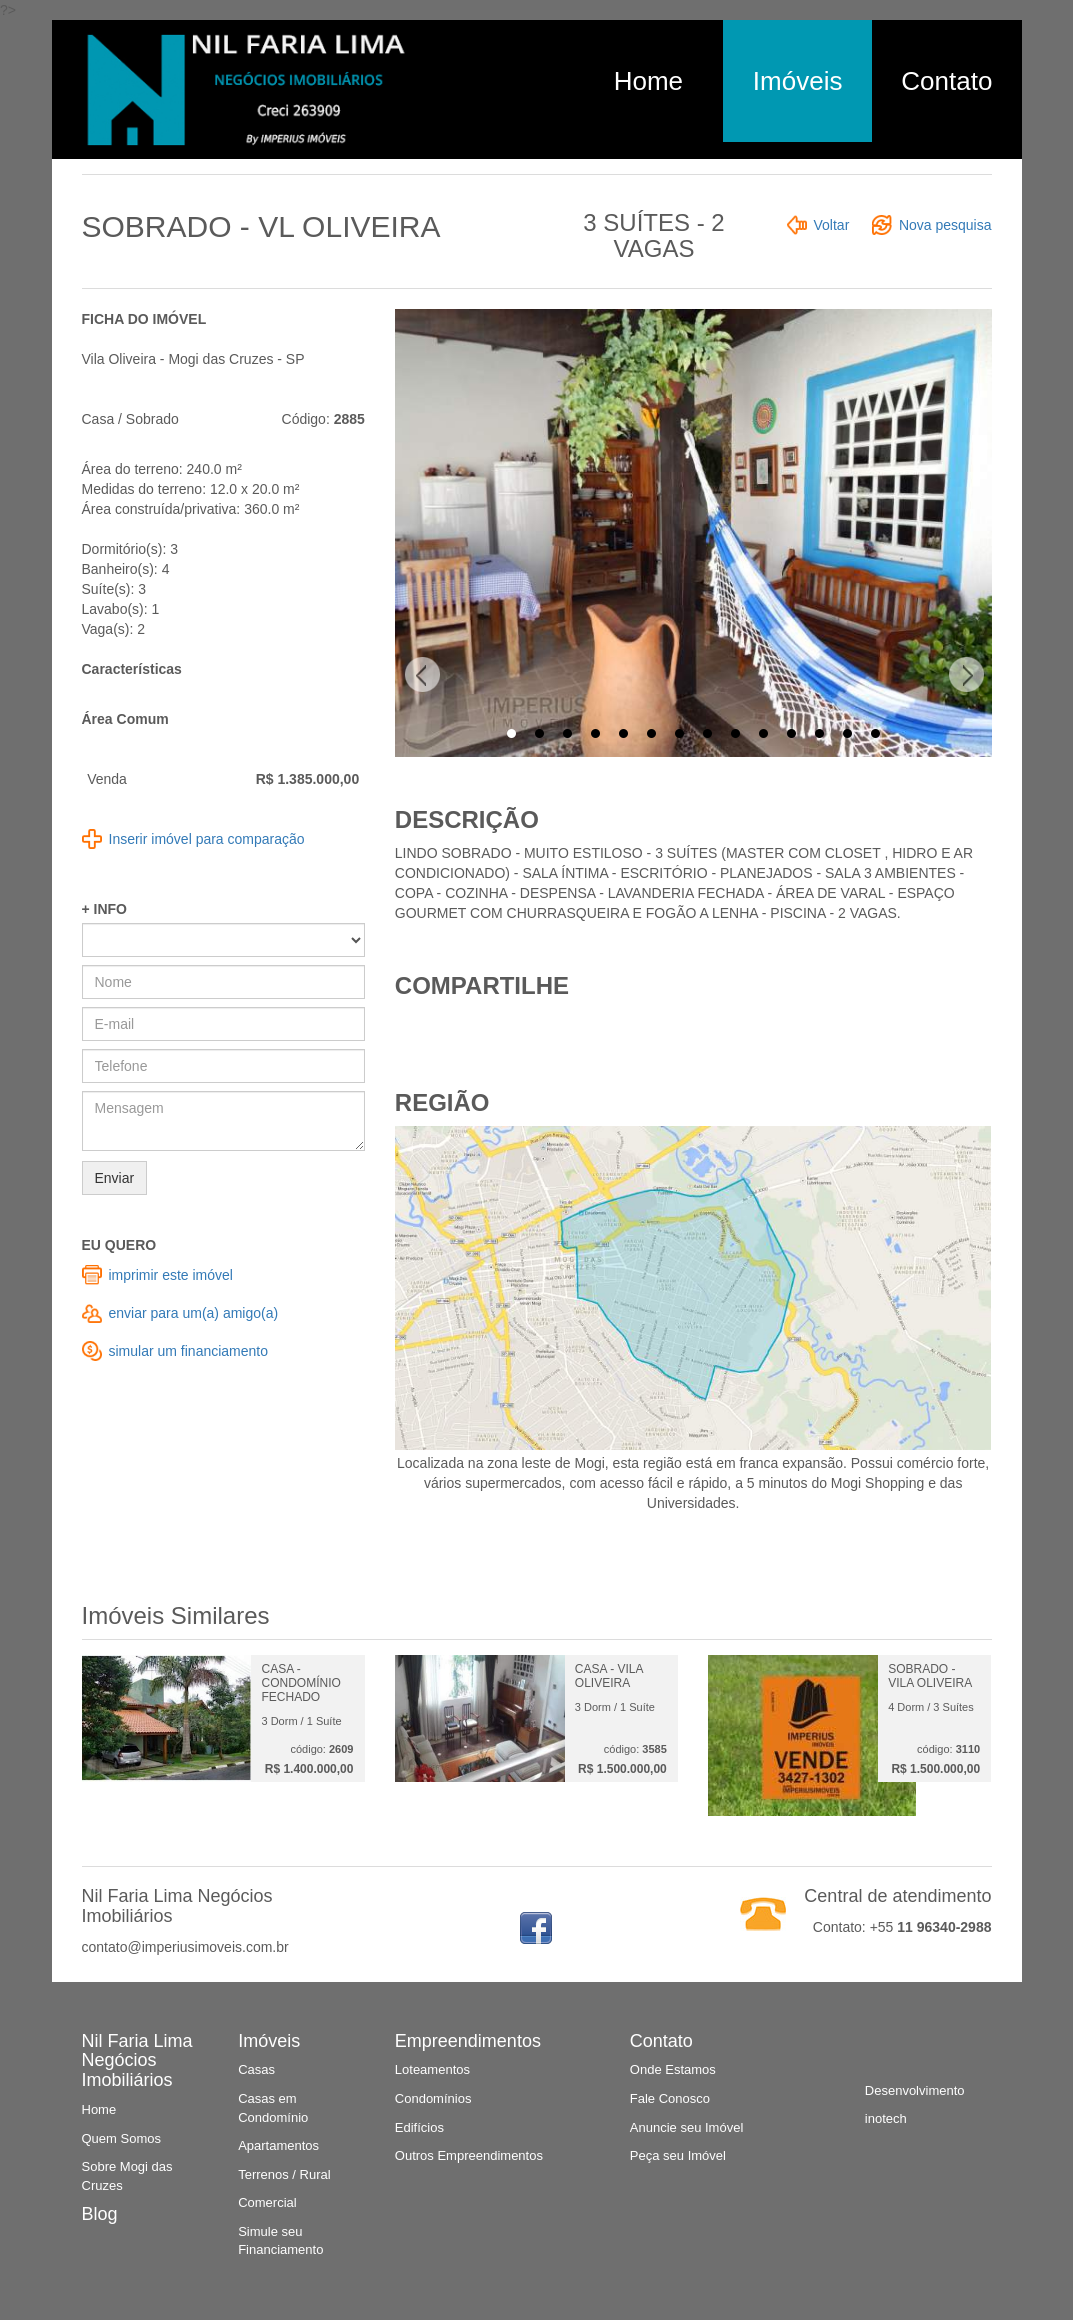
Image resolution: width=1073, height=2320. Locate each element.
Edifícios (419, 2127)
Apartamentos (278, 2145)
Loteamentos (432, 2069)
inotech (886, 2118)
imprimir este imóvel (171, 1275)
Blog (100, 2214)
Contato (946, 81)
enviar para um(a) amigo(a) (194, 1313)
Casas (256, 2069)
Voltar (832, 225)
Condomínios (433, 2098)
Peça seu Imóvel (678, 2155)
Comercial (267, 2202)
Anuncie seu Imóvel (686, 2127)
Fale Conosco (670, 2098)
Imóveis (798, 81)
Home (648, 81)
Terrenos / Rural (284, 2174)
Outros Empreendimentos (469, 2155)
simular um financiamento (189, 1351)
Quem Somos (121, 2138)
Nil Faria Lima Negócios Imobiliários (137, 2061)
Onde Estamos (673, 2069)
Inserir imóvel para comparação (207, 839)
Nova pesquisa (945, 225)
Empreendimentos (468, 2041)
